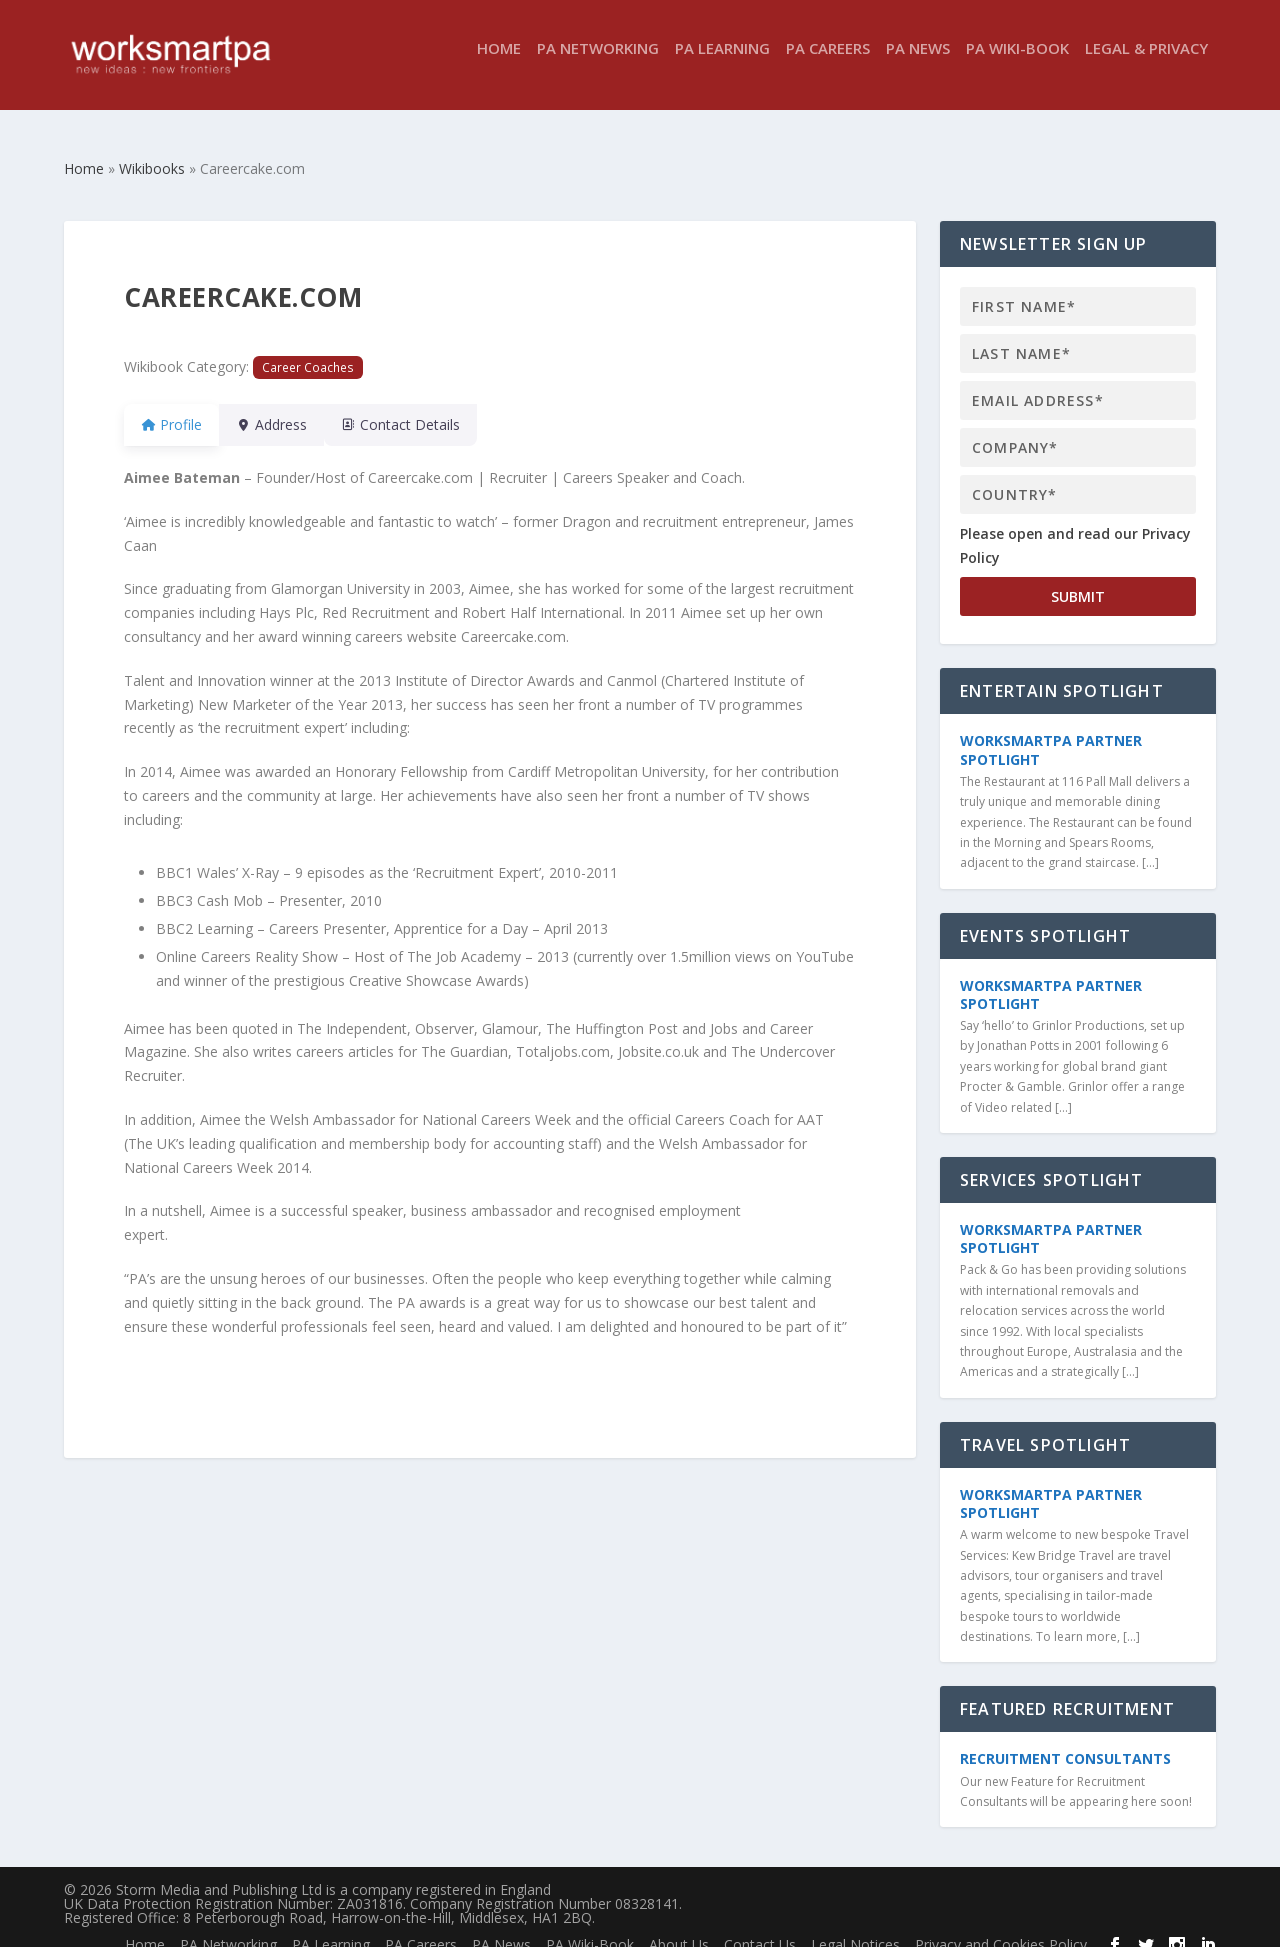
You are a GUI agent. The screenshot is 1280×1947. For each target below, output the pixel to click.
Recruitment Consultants (1065, 1740)
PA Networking (598, 63)
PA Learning (722, 63)
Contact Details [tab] (424, 406)
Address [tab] (283, 406)
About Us (679, 1926)
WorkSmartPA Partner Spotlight (1051, 731)
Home (499, 63)
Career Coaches (308, 349)
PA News (918, 63)
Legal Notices (855, 1926)
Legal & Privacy (1146, 63)
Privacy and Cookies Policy (1001, 1926)
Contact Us (760, 1926)
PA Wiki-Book (1017, 63)
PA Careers (828, 63)
